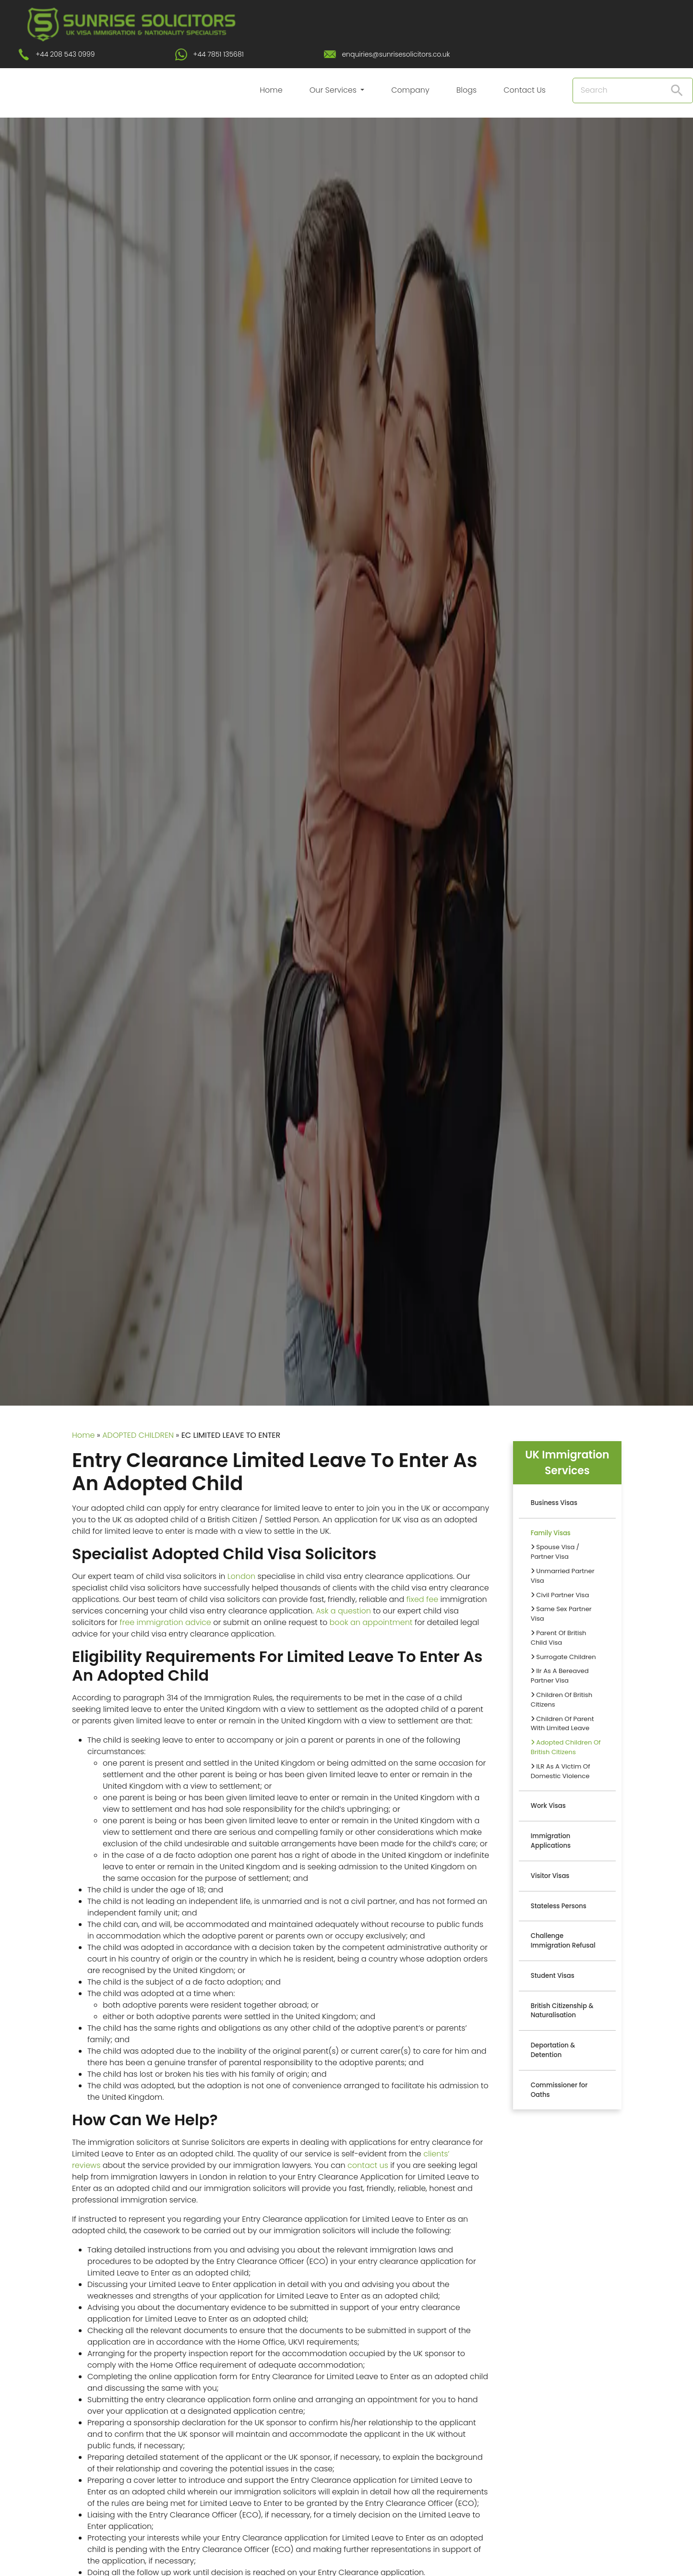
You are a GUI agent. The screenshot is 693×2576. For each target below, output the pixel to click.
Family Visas (551, 1533)
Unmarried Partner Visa (563, 1575)
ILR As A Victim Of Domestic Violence (560, 1771)
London (241, 1576)
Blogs (466, 90)
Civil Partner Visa (560, 1595)
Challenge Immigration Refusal (563, 1940)
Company (410, 90)
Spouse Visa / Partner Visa (555, 1551)
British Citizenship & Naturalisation (562, 2010)
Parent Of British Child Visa (558, 1637)
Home (271, 90)
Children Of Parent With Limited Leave (562, 1723)
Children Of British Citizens (561, 1699)
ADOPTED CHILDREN (138, 1435)
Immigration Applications (551, 1840)
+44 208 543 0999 (65, 54)
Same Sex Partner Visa (561, 1613)
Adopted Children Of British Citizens (566, 1747)
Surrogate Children (563, 1656)
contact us (367, 2165)
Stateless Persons (558, 1906)
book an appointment (371, 1622)
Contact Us (524, 90)
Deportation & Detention (553, 2050)
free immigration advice (165, 1622)
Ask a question (343, 1610)
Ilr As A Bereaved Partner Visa (560, 1675)
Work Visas (548, 1805)
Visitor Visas (550, 1875)
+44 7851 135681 (218, 54)
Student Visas (552, 1975)
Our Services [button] (334, 90)
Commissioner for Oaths (559, 2090)
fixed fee (422, 1599)
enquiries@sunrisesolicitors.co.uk (396, 54)
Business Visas (554, 1502)
